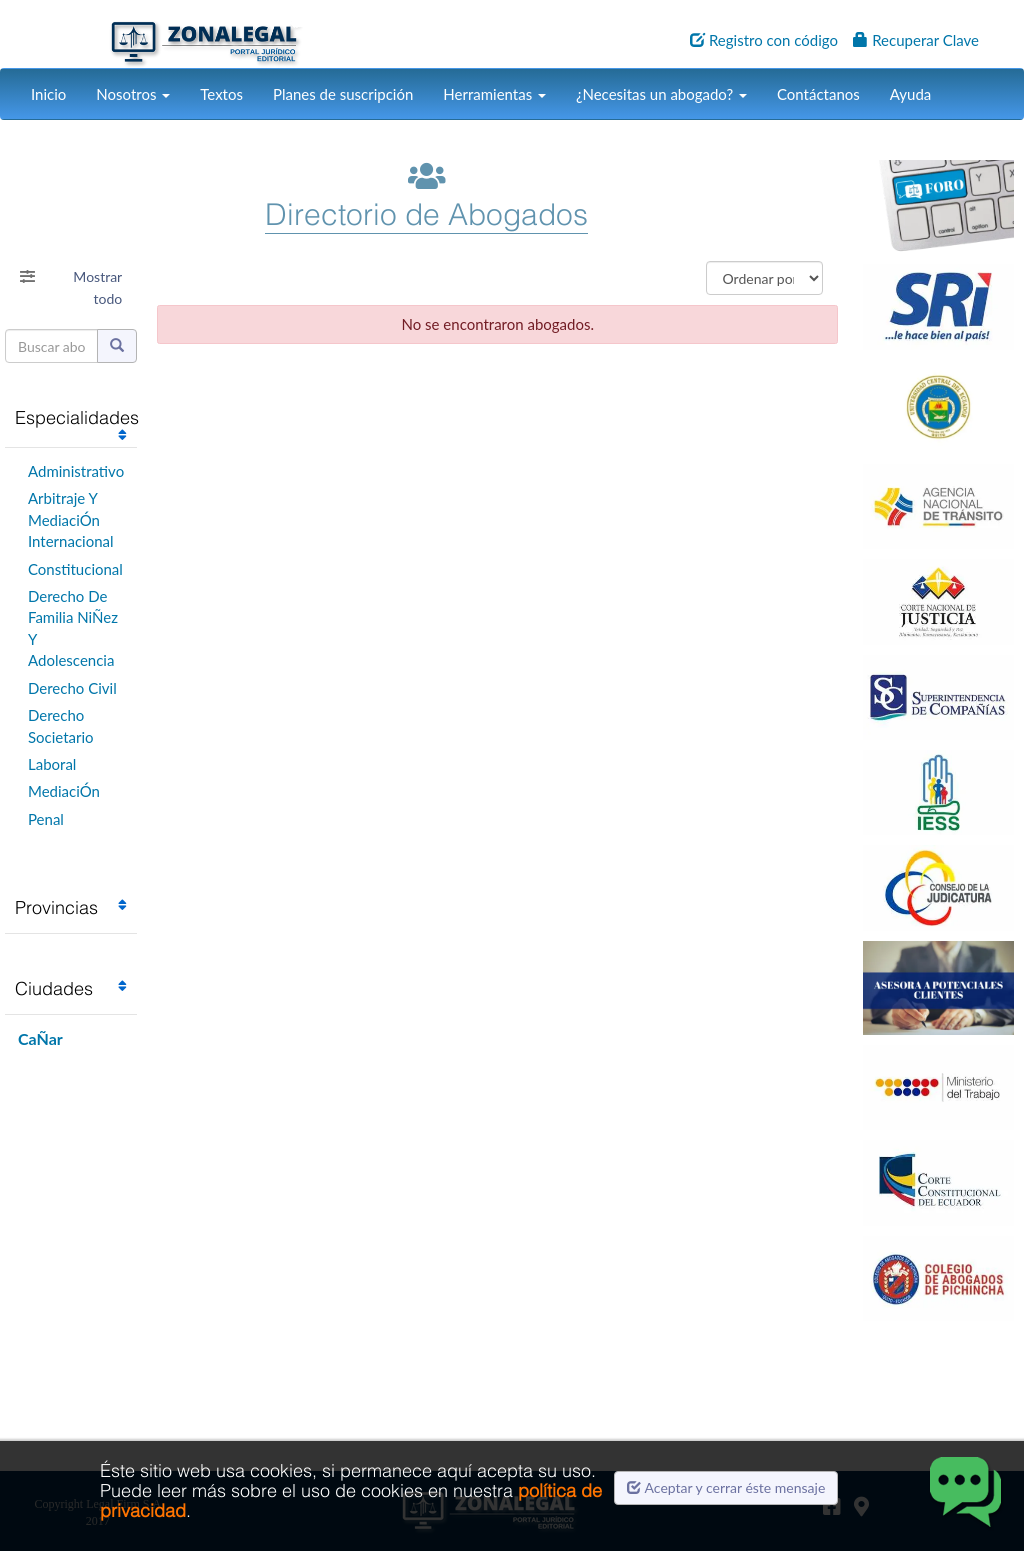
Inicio (48, 94)
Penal (46, 819)
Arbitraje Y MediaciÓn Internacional (71, 519)
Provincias (56, 907)
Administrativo (76, 471)
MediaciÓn (64, 791)
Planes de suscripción (343, 94)
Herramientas (494, 94)
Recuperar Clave (916, 40)
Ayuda (910, 94)
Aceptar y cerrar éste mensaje (726, 1487)
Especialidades (77, 417)
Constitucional (75, 569)
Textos (221, 94)
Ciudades (54, 988)
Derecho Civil (72, 688)
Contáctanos (818, 94)
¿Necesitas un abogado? (661, 94)
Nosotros (133, 94)
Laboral (52, 764)
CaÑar (40, 1038)
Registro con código (764, 40)
